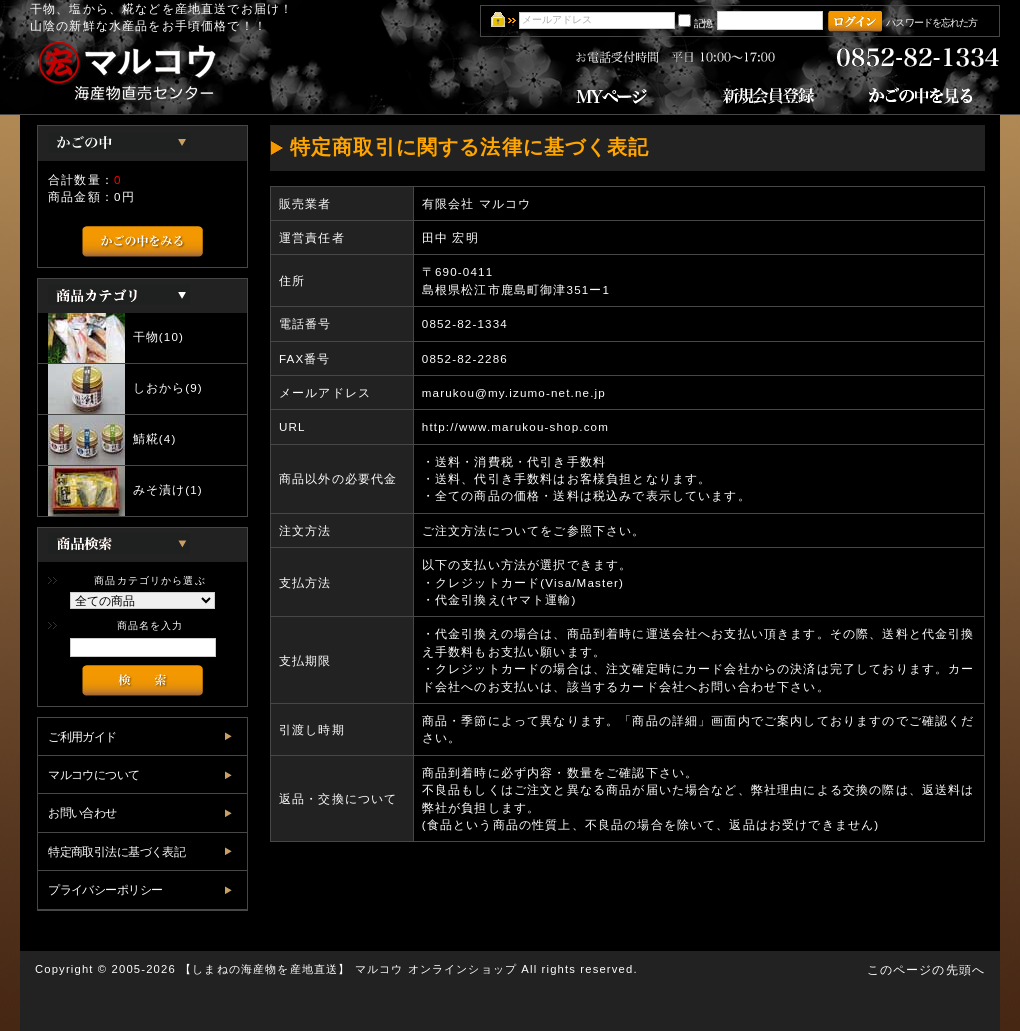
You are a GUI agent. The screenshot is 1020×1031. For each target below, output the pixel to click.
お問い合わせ (82, 812)
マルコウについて (93, 774)
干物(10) (116, 338)
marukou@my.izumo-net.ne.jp (514, 392)
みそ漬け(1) (125, 491)
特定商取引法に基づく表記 (116, 851)
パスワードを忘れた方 (931, 22)
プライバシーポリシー (105, 889)
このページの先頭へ (926, 969)
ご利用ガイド (82, 736)
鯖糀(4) (112, 440)
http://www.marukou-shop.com (515, 426)
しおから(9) (125, 389)
